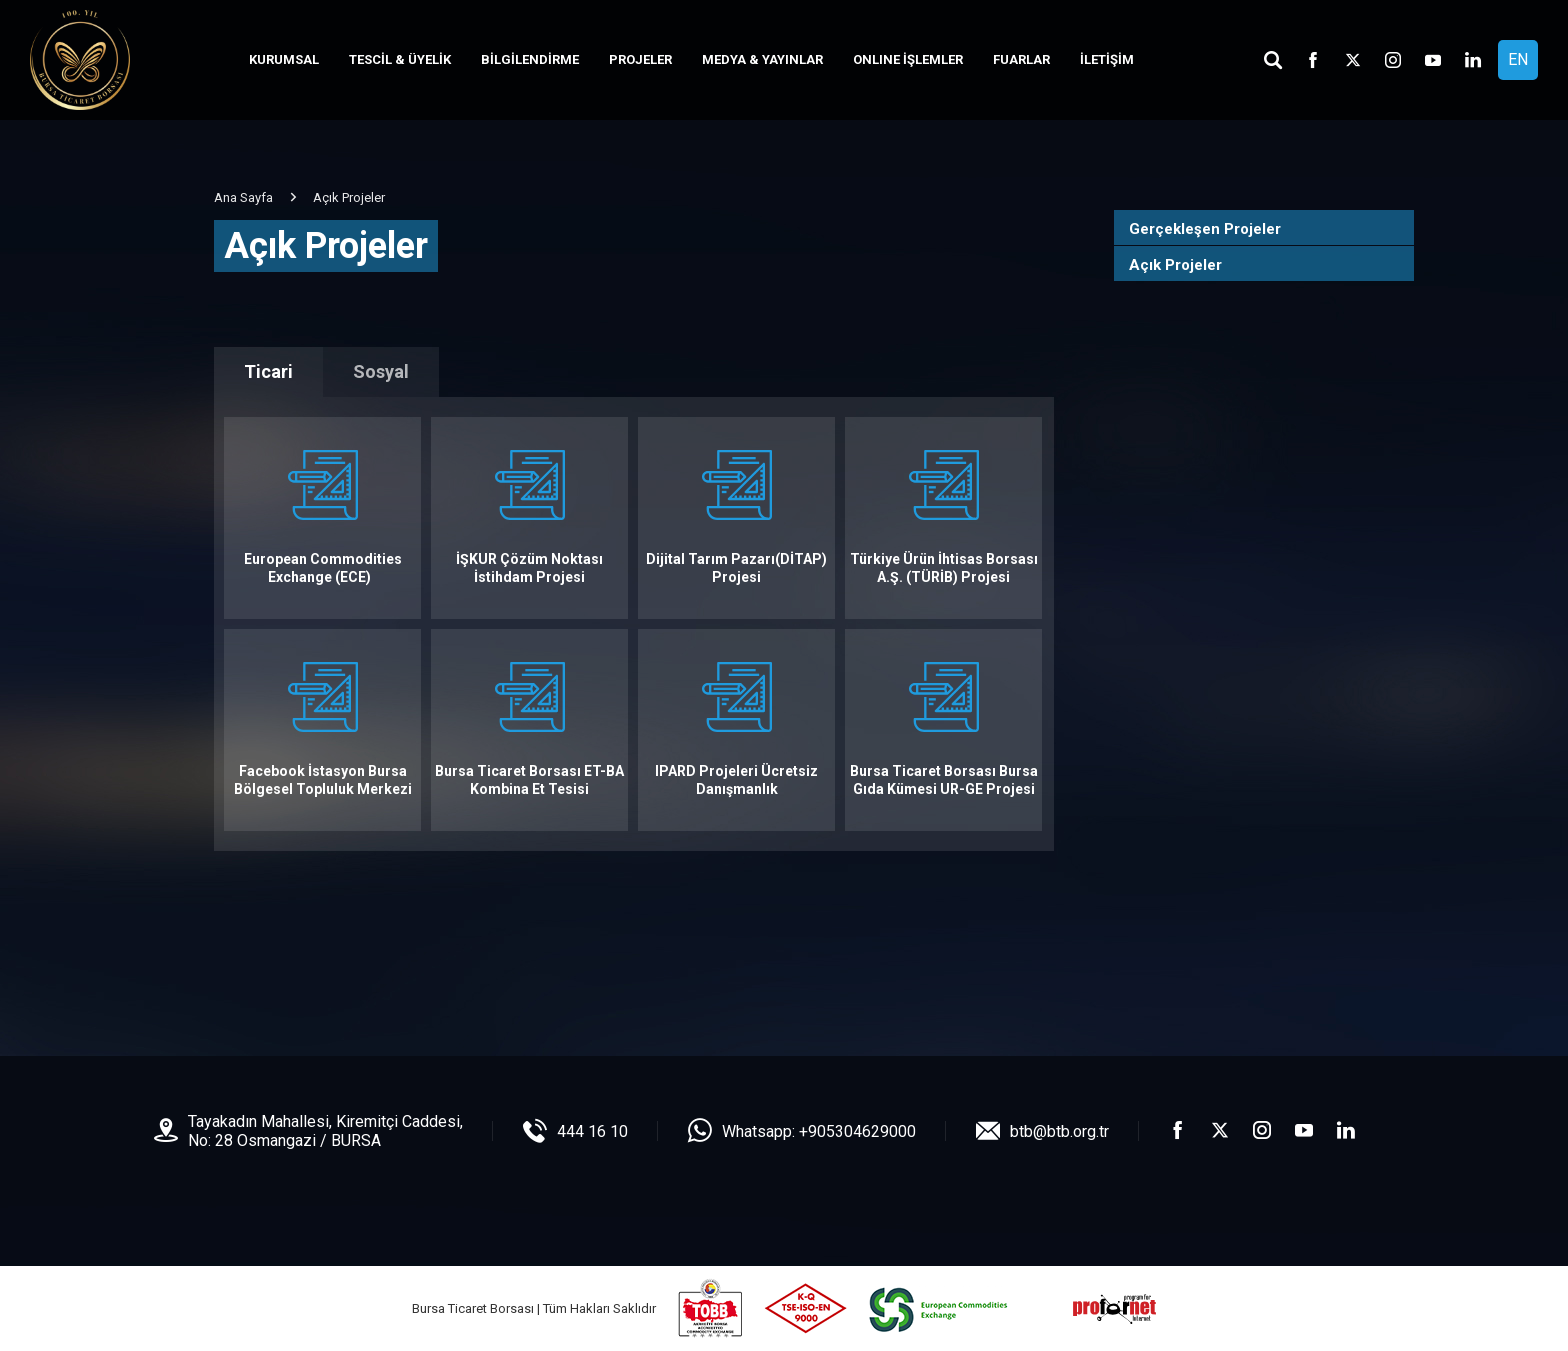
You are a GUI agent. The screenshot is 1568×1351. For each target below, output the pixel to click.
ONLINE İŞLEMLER (908, 59)
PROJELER (640, 59)
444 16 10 (592, 1131)
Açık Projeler (1175, 265)
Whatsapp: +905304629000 (819, 1131)
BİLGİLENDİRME (530, 59)
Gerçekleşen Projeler (1205, 229)
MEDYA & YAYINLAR (762, 59)
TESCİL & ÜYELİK (400, 59)
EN (1518, 59)
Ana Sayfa (243, 197)
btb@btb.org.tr (1059, 1131)
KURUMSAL (284, 59)
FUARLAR (1021, 59)
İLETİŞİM (1107, 59)
